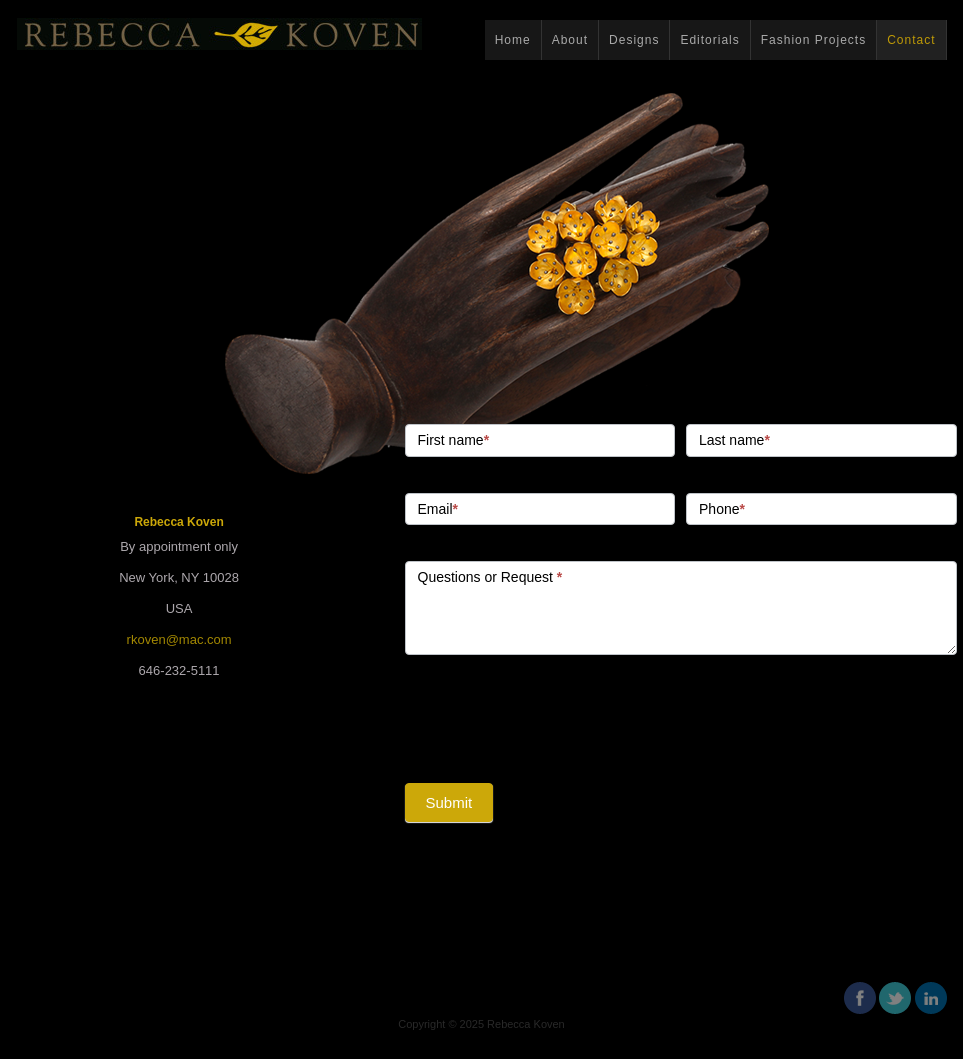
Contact (911, 40)
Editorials (709, 40)
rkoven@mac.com (179, 639)
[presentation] (557, 714)
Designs (634, 40)
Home (513, 40)
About (570, 40)
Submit (449, 802)
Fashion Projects (813, 40)
